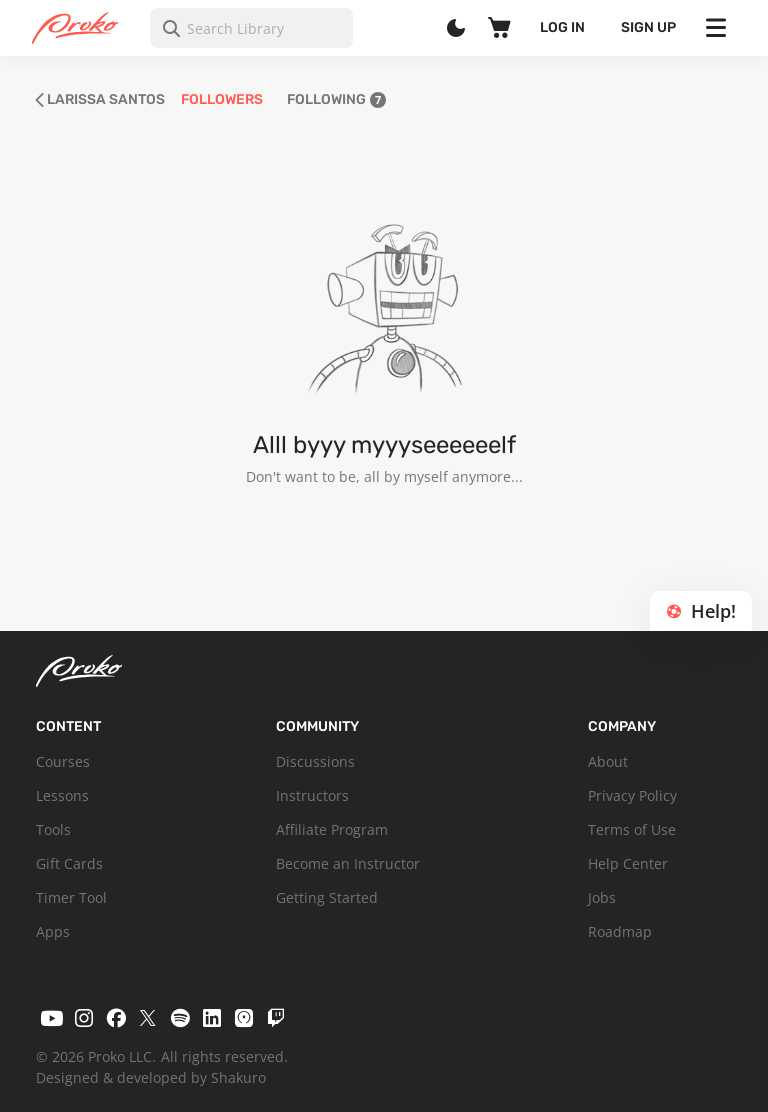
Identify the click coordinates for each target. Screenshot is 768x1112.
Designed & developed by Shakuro (151, 1077)
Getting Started (327, 897)
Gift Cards (69, 863)
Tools (53, 829)
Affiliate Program (332, 829)
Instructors (312, 795)
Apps (53, 931)
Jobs (602, 897)
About (608, 761)
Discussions (315, 761)
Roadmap (620, 931)
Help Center (628, 863)
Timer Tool (71, 897)
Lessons (62, 795)
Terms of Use (632, 829)
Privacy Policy (632, 795)
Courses (63, 761)
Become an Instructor (348, 863)
